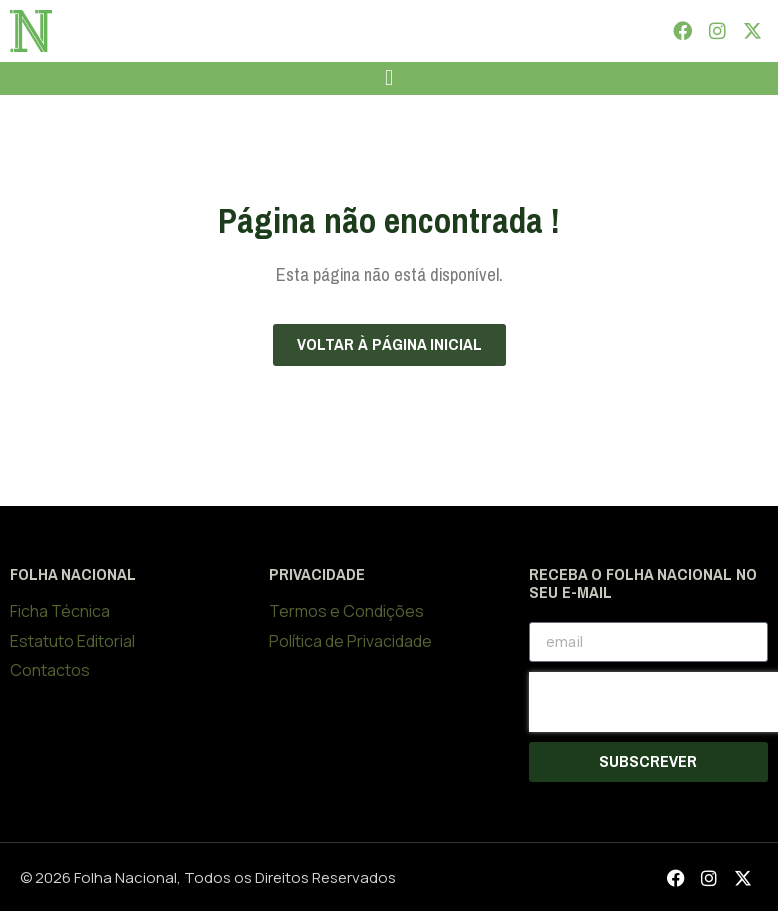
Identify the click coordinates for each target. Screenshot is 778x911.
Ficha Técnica (60, 611)
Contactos (50, 670)
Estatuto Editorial (72, 641)
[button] (388, 78)
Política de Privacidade (350, 641)
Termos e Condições (346, 611)
